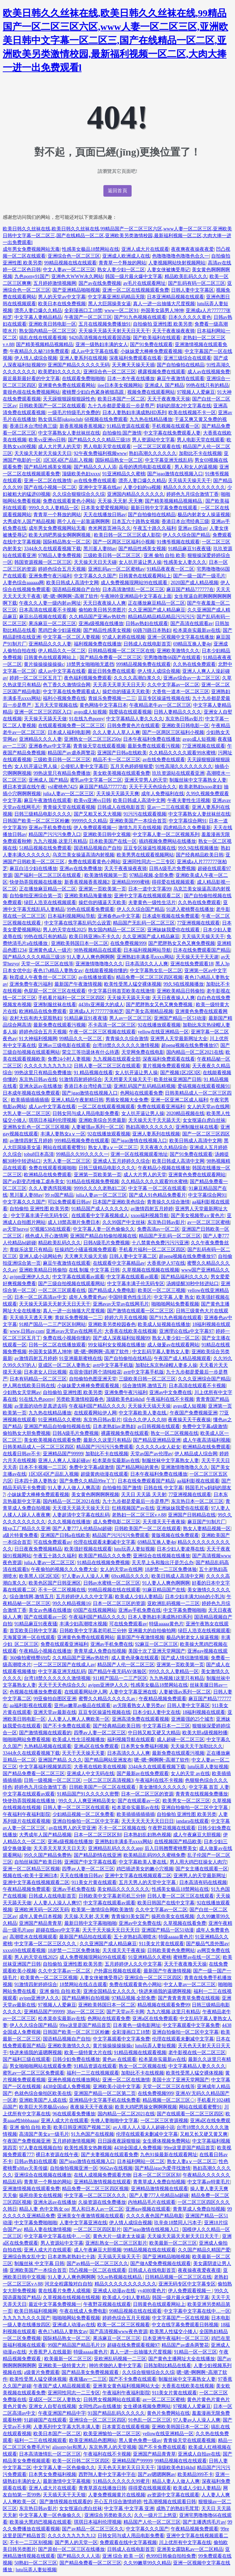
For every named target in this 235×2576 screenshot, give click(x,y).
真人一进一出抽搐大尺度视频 (164, 303)
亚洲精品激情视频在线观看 (102, 2181)
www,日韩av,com (27, 1331)
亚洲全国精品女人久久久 (110, 1991)
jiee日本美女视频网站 (120, 385)
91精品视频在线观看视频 (140, 2052)
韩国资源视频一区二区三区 (42, 562)
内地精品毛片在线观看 (151, 2202)
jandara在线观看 (192, 1821)
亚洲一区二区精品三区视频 (31, 1868)
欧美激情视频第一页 (105, 875)
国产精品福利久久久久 (184, 1276)
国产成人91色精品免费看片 (157, 1195)
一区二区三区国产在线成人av (64, 1664)
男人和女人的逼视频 (195, 467)
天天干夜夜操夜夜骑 (173, 330)
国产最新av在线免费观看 (143, 1773)
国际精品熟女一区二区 (119, 460)
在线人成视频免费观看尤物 (102, 2175)
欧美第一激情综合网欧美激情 (102, 1909)
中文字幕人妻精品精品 (38, 317)
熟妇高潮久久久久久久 (153, 453)
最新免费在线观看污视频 (154, 746)
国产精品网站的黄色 (137, 1467)
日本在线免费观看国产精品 (201, 950)
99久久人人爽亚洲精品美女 (87, 1800)
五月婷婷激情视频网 (54, 283)
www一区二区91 (121, 310)
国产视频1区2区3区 (180, 1072)
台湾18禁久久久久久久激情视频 (126, 1045)
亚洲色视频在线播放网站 (74, 2079)
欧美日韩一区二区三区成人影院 (127, 535)
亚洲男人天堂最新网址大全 (178, 1038)
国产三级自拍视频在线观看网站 (71, 1283)
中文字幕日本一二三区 (166, 1725)
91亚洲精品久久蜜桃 (123, 473)
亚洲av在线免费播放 (81, 868)
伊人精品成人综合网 (195, 1453)
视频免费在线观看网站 (151, 392)
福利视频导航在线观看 (131, 1739)
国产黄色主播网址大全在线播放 (181, 2358)
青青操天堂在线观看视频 (99, 746)
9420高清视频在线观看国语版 (100, 337)
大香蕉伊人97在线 (166, 1263)
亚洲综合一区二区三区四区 (153, 1977)
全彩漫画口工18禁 (83, 310)
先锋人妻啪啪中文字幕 (114, 2120)
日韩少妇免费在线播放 (76, 2059)
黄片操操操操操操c (44, 664)
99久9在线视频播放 (198, 848)
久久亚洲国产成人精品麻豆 (156, 609)
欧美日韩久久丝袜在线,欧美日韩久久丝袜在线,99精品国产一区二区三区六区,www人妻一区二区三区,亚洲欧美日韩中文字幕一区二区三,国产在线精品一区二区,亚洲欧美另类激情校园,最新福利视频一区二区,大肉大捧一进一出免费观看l (115, 40)
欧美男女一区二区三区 (186, 1800)
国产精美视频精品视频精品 (44, 344)
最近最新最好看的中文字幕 (31, 378)
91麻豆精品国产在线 (163, 1589)
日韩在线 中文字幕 (163, 1487)
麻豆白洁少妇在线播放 (33, 868)
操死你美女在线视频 (172, 1916)
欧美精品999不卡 (195, 2474)
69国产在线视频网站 (94, 1610)
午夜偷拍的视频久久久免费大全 (64, 1569)
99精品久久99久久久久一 (82, 1154)
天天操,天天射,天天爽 (120, 501)
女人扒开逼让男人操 (140, 562)
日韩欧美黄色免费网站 (171, 1950)
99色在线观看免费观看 (90, 909)
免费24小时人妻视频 (69, 1059)
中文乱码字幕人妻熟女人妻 (160, 1351)
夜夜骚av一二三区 (88, 2379)
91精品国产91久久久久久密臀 (88, 1793)
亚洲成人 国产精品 (164, 385)
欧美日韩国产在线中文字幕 (166, 1902)
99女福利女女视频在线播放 (116, 1344)
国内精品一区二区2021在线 (194, 1052)
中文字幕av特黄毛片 (208, 2181)
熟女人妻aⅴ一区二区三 (113, 1147)
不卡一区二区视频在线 (62, 1589)
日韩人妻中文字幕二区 (133, 1256)
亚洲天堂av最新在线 (54, 1712)
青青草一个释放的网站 (122, 262)
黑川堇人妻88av (99, 548)
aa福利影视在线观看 (198, 1480)
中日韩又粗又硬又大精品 (154, 1732)
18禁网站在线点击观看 (83, 1984)
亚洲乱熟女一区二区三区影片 (116, 2243)
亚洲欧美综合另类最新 (102, 1120)
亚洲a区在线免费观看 (96, 1746)
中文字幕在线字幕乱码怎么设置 (77, 922)
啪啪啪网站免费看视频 (175, 1304)
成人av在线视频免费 (208, 371)
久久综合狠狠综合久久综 (78, 494)
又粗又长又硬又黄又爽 (204, 2134)
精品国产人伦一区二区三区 (125, 1664)
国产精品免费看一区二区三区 (110, 657)
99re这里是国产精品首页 (85, 2025)
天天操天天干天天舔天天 (154, 1120)
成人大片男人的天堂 (59, 446)
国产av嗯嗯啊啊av (156, 2474)
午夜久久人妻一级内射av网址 (50, 603)
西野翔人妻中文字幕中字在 (107, 2474)
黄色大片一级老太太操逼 (119, 2236)
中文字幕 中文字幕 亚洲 (129, 2508)
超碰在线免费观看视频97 (133, 2345)
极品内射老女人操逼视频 (204, 514)
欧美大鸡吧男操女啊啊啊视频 (60, 535)
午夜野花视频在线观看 (172, 1828)
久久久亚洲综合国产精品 (204, 1378)
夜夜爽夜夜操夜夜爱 (192, 249)
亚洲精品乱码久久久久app (115, 1848)
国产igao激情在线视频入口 (175, 473)
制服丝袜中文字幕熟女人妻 (197, 780)
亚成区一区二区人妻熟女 (64, 1365)
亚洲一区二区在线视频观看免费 (135, 290)
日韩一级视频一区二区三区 (52, 1780)
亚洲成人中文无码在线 (90, 1773)
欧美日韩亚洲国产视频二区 (82, 2127)
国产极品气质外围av (207, 1943)
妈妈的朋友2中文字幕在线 (183, 405)
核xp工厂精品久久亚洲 (26, 1528)
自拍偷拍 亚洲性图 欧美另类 (162, 324)
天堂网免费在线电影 (142, 1052)
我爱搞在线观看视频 (130, 712)
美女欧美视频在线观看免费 (121, 773)
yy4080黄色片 (151, 2290)
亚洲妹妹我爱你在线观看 (174, 929)
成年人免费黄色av (87, 1297)
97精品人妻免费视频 (59, 555)
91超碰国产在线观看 (45, 2420)
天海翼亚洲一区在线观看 (29, 1637)
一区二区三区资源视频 (164, 2120)
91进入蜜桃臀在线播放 (190, 909)
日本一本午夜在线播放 (131, 378)
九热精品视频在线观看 (47, 1746)
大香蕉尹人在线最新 (50, 2352)
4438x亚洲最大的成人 (101, 1004)
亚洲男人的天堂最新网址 (199, 1875)
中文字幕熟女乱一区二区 (156, 970)
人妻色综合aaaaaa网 (23, 582)
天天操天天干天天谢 (197, 956)
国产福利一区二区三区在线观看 (48, 875)
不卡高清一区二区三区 (112, 1025)
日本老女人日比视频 (45, 1372)
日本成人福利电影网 (69, 732)
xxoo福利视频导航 (150, 1215)
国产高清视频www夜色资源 (118, 2331)
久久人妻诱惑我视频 (50, 1188)
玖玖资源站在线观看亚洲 (178, 773)
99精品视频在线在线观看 (70, 262)
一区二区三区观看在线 (157, 446)
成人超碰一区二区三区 (180, 1739)
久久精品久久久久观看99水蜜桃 (182, 752)
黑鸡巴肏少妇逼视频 (59, 630)
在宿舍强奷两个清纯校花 (95, 1372)
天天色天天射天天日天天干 (126, 2467)
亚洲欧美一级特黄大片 (62, 2365)
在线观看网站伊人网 (95, 1412)
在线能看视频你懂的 (106, 970)
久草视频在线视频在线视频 (150, 1270)
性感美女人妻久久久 (185, 562)
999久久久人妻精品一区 (54, 507)
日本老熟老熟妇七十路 (71, 2256)
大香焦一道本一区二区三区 (180, 691)
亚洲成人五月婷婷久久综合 (121, 1161)
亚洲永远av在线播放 (40, 1086)
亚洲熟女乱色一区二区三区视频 (36, 1127)
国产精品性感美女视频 (47, 467)
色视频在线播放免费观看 (36, 1691)
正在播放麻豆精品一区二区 (156, 603)
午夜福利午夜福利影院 (26, 1814)
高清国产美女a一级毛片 (44, 2134)
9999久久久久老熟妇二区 (100, 1188)
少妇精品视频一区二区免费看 (83, 1814)
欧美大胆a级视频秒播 (204, 1732)
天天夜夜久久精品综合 (163, 1147)
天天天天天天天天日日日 (147, 1821)
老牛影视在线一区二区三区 (196, 2052)
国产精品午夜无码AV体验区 (117, 1671)
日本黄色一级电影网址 (137, 2025)
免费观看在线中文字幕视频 (128, 2542)
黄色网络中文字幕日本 (103, 705)
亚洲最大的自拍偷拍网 (152, 1630)
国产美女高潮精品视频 (149, 1011)
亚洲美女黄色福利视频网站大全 (126, 2386)
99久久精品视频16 (71, 1603)
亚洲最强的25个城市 (192, 1719)
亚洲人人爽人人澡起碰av (64, 1460)
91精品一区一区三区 (195, 2352)
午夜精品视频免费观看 (162, 1698)
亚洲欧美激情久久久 (178, 650)
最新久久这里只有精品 (107, 1440)
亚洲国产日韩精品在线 (192, 1514)
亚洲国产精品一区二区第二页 (105, 2093)
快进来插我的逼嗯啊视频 (165, 1991)
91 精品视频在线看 (93, 1072)
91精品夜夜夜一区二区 (170, 569)
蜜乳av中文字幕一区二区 (96, 780)
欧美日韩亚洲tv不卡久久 (94, 936)
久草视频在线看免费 (184, 1923)
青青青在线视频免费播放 (201, 1793)
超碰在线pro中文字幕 (58, 1930)
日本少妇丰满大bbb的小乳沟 (194, 1596)
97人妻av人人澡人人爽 (85, 1576)
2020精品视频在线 (185, 1113)
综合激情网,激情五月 (144, 1385)
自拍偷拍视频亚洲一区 (74, 2168)
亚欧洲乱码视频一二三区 (173, 1603)
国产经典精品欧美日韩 (199, 854)
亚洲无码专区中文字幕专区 (187, 2283)
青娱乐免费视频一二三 (112, 698)
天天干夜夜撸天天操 (168, 398)
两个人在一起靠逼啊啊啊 (83, 521)
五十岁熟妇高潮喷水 (135, 1936)
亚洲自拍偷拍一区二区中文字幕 (195, 1807)
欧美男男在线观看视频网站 (145, 854)
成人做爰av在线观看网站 (173, 1344)
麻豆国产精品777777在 (190, 589)
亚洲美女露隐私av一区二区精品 (190, 2549)
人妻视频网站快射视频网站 (176, 262)
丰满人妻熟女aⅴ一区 (62, 1133)
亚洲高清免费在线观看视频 (140, 1719)
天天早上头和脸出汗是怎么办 (163, 1562)
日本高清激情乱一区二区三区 (133, 589)
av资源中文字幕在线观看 (173, 2494)
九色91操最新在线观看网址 (168, 2154)
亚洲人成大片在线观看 (145, 249)
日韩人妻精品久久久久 (177, 712)
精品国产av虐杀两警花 (71, 752)
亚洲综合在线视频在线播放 (161, 1555)
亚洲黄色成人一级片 (50, 950)
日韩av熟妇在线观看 (146, 623)
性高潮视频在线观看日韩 (170, 2501)
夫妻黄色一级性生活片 (152, 902)
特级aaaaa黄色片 (166, 1623)
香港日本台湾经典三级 (33, 426)
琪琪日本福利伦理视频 (52, 1120)
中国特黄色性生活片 (129, 1297)
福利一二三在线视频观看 (93, 2072)
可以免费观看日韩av (69, 1201)
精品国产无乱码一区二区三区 (144, 922)
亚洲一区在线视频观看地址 (139, 1154)
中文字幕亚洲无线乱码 (168, 460)
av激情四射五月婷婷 (31, 1140)
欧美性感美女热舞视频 (88, 2147)
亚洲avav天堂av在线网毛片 (121, 1304)
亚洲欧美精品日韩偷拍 (180, 991)
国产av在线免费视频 (100, 283)
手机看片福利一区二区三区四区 (71, 997)
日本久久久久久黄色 (189, 317)
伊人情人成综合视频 (35, 358)
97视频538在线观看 (50, 1229)
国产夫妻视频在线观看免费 (109, 2154)
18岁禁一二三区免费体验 (171, 1569)
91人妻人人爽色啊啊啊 (90, 956)
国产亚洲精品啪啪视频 (76, 290)
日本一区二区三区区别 (97, 1834)
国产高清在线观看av (191, 623)
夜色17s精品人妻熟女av (58, 970)
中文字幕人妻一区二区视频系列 (166, 834)
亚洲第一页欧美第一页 (102, 888)
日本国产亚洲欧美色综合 (119, 1201)
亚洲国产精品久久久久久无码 (79, 364)
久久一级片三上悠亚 (155, 2515)
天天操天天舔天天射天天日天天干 (114, 330)
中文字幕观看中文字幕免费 (191, 2025)
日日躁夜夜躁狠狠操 (119, 2141)
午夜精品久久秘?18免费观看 (39, 351)
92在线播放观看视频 (159, 1025)
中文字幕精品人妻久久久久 (134, 718)
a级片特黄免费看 (20, 1535)
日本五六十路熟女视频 (136, 521)
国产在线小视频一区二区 (50, 487)
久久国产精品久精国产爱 (204, 2249)
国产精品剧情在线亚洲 (97, 1855)
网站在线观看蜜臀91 (64, 1147)
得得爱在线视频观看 (173, 882)
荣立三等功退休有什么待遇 (90, 1052)
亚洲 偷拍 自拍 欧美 (164, 555)
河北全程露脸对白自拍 (68, 2283)
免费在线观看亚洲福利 (161, 1106)
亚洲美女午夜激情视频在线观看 (90, 2215)
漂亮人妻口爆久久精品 (38, 310)
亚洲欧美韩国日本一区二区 (79, 943)
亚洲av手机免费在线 (50, 827)
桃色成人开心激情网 (46, 1235)
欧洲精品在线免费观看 (43, 1011)
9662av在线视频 (116, 2168)
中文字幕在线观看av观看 (78, 1276)
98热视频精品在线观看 (97, 950)
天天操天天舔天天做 (45, 718)
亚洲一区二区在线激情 (47, 480)
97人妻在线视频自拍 (40, 2147)
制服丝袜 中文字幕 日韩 (39, 2263)
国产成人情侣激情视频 (184, 1657)
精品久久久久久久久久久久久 (194, 487)
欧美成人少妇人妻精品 (139, 1596)
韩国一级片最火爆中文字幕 (133, 276)
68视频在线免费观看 (106, 419)
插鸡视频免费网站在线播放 (167, 841)
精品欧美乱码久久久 (186, 276)
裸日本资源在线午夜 (24, 786)
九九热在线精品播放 (151, 419)
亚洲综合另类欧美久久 (108, 2515)
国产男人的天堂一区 (76, 2542)
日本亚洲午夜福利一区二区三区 (175, 2338)
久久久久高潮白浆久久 (137, 677)
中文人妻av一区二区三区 (69, 269)
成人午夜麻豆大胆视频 (197, 1834)
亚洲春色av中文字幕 (50, 746)
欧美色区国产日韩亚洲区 (55, 1583)
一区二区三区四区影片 (97, 2229)
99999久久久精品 (89, 820)
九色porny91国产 (31, 276)
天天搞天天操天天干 (189, 480)
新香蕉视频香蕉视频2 (82, 426)
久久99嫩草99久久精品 (147, 2562)
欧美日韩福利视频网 (35, 2311)
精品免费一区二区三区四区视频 (149, 977)
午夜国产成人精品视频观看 (182, 1358)
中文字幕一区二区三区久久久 (46, 1943)
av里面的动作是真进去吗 (40, 1406)
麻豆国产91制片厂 (206, 1521)
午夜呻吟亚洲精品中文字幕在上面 (136, 596)
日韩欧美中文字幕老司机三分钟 (93, 1630)
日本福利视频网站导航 (71, 916)
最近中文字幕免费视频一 (55, 2304)
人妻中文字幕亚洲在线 (133, 1691)
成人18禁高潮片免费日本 (74, 1222)
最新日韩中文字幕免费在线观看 (165, 507)
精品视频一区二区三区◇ (168, 2100)
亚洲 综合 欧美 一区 (123, 2556)
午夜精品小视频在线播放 (164, 1167)
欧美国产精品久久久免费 (105, 1555)
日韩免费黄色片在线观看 (133, 725)
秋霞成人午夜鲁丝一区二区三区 (43, 977)
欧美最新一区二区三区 (173, 2243)
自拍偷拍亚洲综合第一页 (36, 895)
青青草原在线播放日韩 (102, 2488)
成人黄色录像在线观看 (135, 1657)
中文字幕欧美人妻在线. (143, 1412)
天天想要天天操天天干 (128, 1079)
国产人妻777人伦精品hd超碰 (82, 1528)
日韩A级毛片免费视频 (172, 868)
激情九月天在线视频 (139, 827)
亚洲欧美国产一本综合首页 (138, 820)
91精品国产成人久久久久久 (100, 1208)
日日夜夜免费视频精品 (38, 1549)
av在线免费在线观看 (95, 480)
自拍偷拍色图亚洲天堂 (93, 1378)
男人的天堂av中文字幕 (61, 296)
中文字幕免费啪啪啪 (184, 1610)
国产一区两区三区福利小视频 (124, 541)
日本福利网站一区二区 (141, 2161)
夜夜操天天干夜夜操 (189, 1419)
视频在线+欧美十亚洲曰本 (30, 1875)
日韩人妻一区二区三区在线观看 (107, 1065)
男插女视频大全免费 (126, 1099)
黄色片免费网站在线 (168, 2413)
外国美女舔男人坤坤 (162, 310)
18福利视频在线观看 (203, 1712)
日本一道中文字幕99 (149, 888)
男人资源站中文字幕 (153, 439)
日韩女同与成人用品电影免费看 (85, 1113)
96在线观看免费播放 (73, 2113)
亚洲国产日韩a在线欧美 (122, 752)
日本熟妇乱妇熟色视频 (147, 1834)
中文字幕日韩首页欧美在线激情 (121, 991)
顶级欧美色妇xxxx (81, 473)
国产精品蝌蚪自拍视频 (86, 1998)
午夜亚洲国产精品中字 (62, 2413)
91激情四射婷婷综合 (80, 1079)
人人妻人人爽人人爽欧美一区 (79, 1719)
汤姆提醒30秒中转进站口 (192, 1283)
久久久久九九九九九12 (47, 1065)
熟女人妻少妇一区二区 (121, 269)
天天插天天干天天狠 (64, 2494)
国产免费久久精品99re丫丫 (88, 1480)
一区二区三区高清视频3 (108, 1780)
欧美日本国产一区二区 (121, 398)
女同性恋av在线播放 (100, 2406)
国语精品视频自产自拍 (76, 589)
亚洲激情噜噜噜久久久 (99, 963)
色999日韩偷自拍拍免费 (171, 2556)
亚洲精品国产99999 (63, 1453)
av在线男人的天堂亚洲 (72, 1828)
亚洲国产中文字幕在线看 (90, 1862)
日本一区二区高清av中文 (40, 1297)
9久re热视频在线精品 (120, 2277)
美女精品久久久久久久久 (123, 1889)
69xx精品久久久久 (130, 1576)
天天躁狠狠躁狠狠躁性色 (69, 398)
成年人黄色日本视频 (40, 1916)
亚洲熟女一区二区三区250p (92, 739)
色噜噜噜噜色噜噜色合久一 (180, 256)
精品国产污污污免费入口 (55, 834)
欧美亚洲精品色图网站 (93, 2440)
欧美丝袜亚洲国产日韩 (177, 1079)
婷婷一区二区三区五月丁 (36, 677)
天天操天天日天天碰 (95, 562)
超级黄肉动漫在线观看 (104, 1474)
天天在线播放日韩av (104, 514)
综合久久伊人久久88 (144, 1419)
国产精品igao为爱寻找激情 (162, 2168)
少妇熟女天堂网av (21, 1392)
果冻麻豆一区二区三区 (52, 623)
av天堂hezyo (15, 1229)
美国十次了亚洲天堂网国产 (156, 1651)
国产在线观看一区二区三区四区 (190, 2113)
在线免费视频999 (128, 943)
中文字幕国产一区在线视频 (180, 2317)
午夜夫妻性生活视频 (188, 800)
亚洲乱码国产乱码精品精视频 (144, 1086)
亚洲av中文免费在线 (170, 1392)
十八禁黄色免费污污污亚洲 (160, 1242)
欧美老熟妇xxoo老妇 (200, 786)
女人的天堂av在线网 (208, 1106)
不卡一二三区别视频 (31, 2542)
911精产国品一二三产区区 (120, 1678)
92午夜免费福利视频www (100, 453)
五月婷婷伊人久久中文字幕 (84, 1596)
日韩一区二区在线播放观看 (57, 1344)
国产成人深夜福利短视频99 (121, 1338)
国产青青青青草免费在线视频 (189, 1998)
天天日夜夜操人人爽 (104, 603)
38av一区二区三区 (85, 2011)
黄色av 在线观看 (119, 2059)
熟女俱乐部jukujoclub (60, 419)
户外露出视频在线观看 (117, 1970)
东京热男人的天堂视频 (112, 2447)
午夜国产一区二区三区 (88, 317)
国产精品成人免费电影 (112, 1290)
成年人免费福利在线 (162, 793)
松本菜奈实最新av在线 (196, 630)
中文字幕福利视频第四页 (45, 1766)
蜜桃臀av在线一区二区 (196, 1957)
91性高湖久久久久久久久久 (184, 766)
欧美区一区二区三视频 (161, 1290)
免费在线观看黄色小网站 (69, 501)
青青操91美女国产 (130, 1916)
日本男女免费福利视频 (144, 1746)
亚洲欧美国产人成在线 (43, 2100)
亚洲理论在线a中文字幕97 (186, 1331)
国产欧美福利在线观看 (157, 337)
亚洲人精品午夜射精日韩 (77, 1099)
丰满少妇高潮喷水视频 (83, 1623)
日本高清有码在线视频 (203, 1882)
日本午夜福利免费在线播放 (151, 739)
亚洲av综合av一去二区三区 (191, 677)
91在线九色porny (86, 718)
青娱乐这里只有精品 (31, 1249)
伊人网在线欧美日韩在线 (29, 1385)
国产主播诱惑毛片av (204, 2522)
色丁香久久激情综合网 (66, 684)
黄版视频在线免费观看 (175, 1535)
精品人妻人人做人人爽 (176, 2481)
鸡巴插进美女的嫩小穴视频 (144, 1868)
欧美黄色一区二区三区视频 (49, 1977)
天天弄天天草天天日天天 (119, 684)
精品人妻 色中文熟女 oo (44, 2209)
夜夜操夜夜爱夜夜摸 (199, 2270)
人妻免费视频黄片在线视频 (116, 2494)
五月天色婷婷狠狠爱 (131, 766)
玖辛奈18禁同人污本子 (178, 2222)
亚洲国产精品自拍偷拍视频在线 (103, 1235)
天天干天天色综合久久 (153, 786)
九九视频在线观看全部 (116, 1059)
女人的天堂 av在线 (190, 1773)
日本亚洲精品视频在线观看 (175, 296)
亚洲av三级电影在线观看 (64, 1045)
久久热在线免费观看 (194, 664)
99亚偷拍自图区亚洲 (54, 1698)
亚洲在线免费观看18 (191, 963)
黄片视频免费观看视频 (166, 1065)
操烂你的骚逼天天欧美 (126, 691)
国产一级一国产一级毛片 (199, 575)
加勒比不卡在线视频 (200, 453)
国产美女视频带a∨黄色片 (197, 1215)
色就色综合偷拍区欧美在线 (42, 2093)
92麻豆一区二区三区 (156, 1644)
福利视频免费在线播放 (97, 643)
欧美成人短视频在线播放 (164, 1324)
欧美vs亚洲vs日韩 (47, 439)
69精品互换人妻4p (192, 643)
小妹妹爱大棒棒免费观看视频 (151, 351)
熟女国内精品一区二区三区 (47, 330)
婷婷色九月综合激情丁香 (192, 494)
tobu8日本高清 (39, 1154)
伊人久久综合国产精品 (186, 535)
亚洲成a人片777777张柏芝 (96, 1011)
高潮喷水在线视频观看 (33, 1936)
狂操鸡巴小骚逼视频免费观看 (86, 1249)
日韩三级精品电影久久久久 (42, 814)
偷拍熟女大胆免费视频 (26, 1433)
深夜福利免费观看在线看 (135, 358)
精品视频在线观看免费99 (163, 2004)
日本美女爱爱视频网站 (105, 507)
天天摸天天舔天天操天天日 (81, 1508)
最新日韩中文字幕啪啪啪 (90, 1923)
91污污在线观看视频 (144, 814)
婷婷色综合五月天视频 (62, 569)
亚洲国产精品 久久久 (60, 1759)
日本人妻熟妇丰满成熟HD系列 (134, 412)
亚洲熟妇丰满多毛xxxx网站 (145, 956)
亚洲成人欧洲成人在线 (126, 256)
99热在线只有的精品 (207, 385)
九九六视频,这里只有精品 (60, 841)
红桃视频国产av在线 (133, 1508)
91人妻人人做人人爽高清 (74, 1487)
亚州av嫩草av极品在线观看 (82, 1705)
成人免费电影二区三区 (116, 1521)
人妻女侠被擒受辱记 (168, 269)
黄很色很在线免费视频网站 (31, 392)
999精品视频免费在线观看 (143, 664)
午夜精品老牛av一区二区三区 (160, 705)
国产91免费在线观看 (151, 344)
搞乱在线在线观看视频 (43, 337)
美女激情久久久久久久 (162, 1787)
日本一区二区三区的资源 (119, 1603)
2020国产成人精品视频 (194, 582)
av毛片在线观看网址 (144, 283)
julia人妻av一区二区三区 (68, 793)
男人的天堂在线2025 (64, 929)
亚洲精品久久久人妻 (50, 643)
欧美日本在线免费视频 (62, 303)
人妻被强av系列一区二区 (97, 1127)
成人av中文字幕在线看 (94, 351)
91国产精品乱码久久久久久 (116, 2413)
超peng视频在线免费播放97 (189, 1045)
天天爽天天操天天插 (133, 364)
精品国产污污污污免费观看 (104, 1446)
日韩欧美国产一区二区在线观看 (52, 405)
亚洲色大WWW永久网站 (77, 276)
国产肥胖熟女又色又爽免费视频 (181, 943)
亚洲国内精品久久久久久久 (135, 494)
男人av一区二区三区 (130, 1018)
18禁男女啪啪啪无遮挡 (90, 664)
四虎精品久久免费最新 (187, 827)
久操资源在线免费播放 (102, 2202)
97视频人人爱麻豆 (196, 392)
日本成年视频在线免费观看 (170, 916)
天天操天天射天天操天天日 (42, 453)
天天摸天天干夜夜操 (163, 1521)
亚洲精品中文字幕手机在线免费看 (104, 2100)
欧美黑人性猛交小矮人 (173, 2331)
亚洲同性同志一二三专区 (148, 861)
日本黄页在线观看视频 (126, 2426)
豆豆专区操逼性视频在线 (164, 698)
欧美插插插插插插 (30, 1099)
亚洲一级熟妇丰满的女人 (101, 344)
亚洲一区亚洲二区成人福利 (179, 1099)
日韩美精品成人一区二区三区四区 (38, 1446)
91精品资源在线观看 (128, 426)
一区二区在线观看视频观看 (106, 1106)
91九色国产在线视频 (92, 2134)
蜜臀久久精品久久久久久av (108, 1698)
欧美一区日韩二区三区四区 (81, 2460)
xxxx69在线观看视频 (24, 1950)
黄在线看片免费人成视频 (64, 2290)
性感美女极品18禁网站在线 (90, 249)
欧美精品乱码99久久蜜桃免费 (154, 1855)
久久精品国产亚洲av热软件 (97, 616)
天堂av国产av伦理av (151, 1453)
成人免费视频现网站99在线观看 (135, 582)
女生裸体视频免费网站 (166, 2141)
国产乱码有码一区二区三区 (196, 283)
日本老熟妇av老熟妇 (114, 1426)
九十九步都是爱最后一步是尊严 (121, 405)
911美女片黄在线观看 (93, 1882)
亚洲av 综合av (192, 528)
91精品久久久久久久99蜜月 (121, 2481)
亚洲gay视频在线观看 (147, 2209)
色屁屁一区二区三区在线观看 (55, 991)
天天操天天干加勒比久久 (196, 1746)
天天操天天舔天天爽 (117, 793)
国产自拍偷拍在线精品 (180, 364)
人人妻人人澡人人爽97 (57, 1902)
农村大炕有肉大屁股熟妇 (36, 1018)
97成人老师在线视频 (123, 637)
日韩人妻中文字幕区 (192, 290)
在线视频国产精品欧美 (178, 1841)
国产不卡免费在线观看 (66, 1725)
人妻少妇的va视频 (142, 487)
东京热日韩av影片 (184, 718)
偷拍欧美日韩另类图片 (102, 609)
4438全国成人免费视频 (66, 2086)
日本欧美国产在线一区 (113, 841)
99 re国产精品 (59, 1195)
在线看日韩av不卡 (21, 1453)
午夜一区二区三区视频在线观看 (102, 1031)
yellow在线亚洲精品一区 (163, 1031)
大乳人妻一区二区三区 (26, 1113)
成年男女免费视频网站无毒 (31, 249)
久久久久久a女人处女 (158, 1446)
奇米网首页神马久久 (109, 528)
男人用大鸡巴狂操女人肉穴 (198, 1862)
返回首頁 (117, 190)
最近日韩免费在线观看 (111, 671)
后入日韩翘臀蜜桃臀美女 (171, 1848)
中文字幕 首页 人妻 (209, 1787)
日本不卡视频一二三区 (43, 1467)
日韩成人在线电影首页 (147, 643)
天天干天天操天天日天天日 (110, 1930)
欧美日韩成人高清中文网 (72, 582)
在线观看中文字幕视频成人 (100, 1215)
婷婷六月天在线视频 (125, 1317)
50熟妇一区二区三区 (35, 2562)
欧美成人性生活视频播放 (78, 1739)
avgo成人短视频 (90, 712)
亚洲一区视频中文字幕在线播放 (180, 637)
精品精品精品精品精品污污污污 (161, 616)
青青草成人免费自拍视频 (100, 1651)
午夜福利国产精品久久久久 (97, 1406)
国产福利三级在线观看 (26, 2059)
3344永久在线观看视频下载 (52, 548)
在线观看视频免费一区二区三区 (71, 725)
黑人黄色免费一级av (140, 2440)
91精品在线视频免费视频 (93, 1181)
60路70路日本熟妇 (152, 630)
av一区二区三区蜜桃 (208, 1222)
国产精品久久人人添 (95, 467)
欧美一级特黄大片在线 (88, 2052)
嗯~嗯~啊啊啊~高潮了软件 (70, 596)
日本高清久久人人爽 (146, 963)
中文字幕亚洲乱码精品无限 (116, 296)
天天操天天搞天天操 (149, 1406)
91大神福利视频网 (38, 1038)
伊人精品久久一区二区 (62, 650)
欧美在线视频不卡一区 (192, 412)
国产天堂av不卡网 (125, 2011)
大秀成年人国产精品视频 (29, 521)
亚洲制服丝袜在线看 (54, 1004)
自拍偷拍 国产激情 (122, 433)
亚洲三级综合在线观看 (187, 358)
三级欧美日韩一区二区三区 (112, 555)
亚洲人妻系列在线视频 (83, 358)
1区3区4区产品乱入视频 (68, 460)
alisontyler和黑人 (69, 2447)
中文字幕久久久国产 (95, 575)
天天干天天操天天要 (83, 1753)
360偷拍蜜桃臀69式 (30, 1657)
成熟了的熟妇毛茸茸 (177, 2508)
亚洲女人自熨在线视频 (52, 2406)
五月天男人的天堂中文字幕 (148, 1882)
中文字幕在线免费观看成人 (71, 691)
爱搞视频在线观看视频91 (204, 1086)
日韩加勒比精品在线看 (167, 2365)
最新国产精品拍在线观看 (85, 1936)
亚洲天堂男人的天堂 (145, 780)
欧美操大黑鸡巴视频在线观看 (40, 2522)
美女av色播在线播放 (50, 1610)
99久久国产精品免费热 (47, 1855)
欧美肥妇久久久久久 (59, 371)
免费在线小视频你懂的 (66, 1338)
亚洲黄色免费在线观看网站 (66, 385)
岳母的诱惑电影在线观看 (145, 467)
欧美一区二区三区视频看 (123, 2324)
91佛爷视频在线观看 (178, 541)
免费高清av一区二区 (158, 1229)
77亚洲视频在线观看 (203, 746)
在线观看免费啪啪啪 (83, 378)
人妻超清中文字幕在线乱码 (81, 1514)
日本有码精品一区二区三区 (38, 1378)
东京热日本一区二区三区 (197, 1501)
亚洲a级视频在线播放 (101, 623)
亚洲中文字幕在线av (100, 487)
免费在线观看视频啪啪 (52, 1167)
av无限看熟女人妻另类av (139, 1705)
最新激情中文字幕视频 (66, 2481)
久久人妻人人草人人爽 (116, 732)
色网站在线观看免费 (141, 1093)
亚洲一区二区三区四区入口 (42, 712)
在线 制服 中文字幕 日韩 (94, 1270)
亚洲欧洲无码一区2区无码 (41, 1909)
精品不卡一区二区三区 (116, 759)
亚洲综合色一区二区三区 (74, 256)
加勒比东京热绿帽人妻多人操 (166, 1365)
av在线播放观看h (96, 977)
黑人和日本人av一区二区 (97, 2209)
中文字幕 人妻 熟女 (174, 1297)
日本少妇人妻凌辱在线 (180, 1549)
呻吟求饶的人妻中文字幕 (115, 2365)
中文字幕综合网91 (188, 820)
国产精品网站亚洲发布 (108, 1759)
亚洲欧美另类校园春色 (112, 1324)
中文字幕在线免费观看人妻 (172, 433)
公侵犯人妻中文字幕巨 (84, 766)
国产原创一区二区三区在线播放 (71, 2549)
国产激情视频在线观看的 (45, 1732)
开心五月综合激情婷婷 (117, 2501)
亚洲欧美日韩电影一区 (52, 324)
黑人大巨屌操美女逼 (109, 303)
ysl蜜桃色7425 (62, 786)
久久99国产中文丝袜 (123, 1222)
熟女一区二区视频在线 (174, 1433)
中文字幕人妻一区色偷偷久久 (104, 1229)
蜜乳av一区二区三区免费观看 (33, 2072)
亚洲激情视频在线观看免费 (31, 2188)
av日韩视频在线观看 (158, 1426)
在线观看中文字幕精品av (119, 1263)
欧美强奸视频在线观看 (88, 1549)
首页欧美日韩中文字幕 (33, 1630)
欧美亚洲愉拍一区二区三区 (111, 2433)
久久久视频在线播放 (69, 1521)
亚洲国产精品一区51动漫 (180, 1018)
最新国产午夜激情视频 (78, 984)
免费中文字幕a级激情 (204, 1426)
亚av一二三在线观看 (168, 807)
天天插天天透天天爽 (31, 1317)
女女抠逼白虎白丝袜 (204, 1120)
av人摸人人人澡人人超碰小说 (143, 2127)
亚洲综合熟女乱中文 (24, 2256)
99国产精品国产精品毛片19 (76, 2345)
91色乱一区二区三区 (149, 2420)
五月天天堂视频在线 (56, 705)
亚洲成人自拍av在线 (199, 2454)
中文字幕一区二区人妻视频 (71, 637)
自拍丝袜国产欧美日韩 (38, 1862)
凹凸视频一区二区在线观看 (97, 2270)
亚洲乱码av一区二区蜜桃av (116, 569)
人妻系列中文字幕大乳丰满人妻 (66, 2426)
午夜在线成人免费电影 (83, 2311)
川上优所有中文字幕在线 (185, 2542)
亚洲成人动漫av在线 (114, 2290)
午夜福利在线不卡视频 (170, 1399)
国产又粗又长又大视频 (97, 814)
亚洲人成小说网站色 (40, 1256)
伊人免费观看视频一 (94, 827)
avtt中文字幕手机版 (113, 1365)
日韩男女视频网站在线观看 (111, 2399)
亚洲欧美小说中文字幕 (116, 2086)
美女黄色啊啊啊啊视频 (95, 1494)
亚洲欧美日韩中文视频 (107, 834)
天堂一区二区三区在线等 (47, 963)
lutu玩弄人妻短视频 (134, 1549)
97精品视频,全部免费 (151, 875)
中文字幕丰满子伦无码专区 (40, 1215)
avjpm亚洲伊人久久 (30, 1276)
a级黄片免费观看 (41, 2372)
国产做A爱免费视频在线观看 (160, 2263)
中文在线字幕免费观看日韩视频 (185, 2324)
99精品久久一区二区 (81, 1038)
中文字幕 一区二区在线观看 (157, 1188)
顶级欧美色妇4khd (125, 1399)
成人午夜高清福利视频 (206, 1440)
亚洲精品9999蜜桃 (131, 882)
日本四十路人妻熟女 (35, 1480)
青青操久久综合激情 (126, 1038)
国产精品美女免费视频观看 (91, 2372)
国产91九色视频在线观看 (140, 317)
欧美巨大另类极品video (43, 2107)
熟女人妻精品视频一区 (207, 1528)
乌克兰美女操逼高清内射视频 (83, 854)
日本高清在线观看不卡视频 (47, 609)
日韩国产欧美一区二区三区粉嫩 (36, 820)
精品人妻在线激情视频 (47, 2229)
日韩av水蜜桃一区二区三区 (111, 1583)
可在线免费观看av (52, 1542)
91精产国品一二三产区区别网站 (52, 1324)
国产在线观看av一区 (45, 1617)
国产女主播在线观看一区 (201, 1868)
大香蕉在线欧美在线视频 (130, 1331)
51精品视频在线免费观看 (45, 848)
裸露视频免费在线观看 (161, 371)
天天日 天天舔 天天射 (143, 1494)
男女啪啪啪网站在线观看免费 (40, 2066)
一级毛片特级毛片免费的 (74, 412)
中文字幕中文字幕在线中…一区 (57, 2236)
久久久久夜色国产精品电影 (154, 2215)
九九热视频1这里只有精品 (176, 1678)
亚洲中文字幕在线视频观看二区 (148, 895)
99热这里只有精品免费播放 (61, 773)
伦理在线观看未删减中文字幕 (104, 1542)
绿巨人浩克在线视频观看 (50, 902)
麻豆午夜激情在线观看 (180, 378)
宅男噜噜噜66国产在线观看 (172, 657)
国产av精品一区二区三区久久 (97, 2263)
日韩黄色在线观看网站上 (145, 575)
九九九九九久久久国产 (26, 2317)
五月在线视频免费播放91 (105, 324)
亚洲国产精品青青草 (40, 1923)
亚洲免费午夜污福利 (50, 575)
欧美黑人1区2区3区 (39, 1576)
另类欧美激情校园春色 (80, 1399)
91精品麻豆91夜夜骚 (189, 548)
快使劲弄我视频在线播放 (36, 882)
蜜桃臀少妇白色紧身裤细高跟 (93, 392)
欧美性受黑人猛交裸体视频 (132, 984)
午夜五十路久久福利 (154, 528)
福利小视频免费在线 (64, 698)
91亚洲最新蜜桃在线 (80, 1358)
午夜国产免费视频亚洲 (193, 1412)
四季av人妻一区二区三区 (100, 1732)
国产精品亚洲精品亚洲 (157, 1440)
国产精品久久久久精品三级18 (99, 439)
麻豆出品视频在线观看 (43, 616)
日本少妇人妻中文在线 (156, 1712)
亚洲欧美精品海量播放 (88, 895)
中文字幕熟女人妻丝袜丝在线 (69, 433)
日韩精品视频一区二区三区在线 (121, 650)
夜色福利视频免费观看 (88, 677)
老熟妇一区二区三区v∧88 (139, 1514)
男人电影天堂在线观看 (200, 439)
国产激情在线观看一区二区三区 (140, 1310)
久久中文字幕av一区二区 (173, 684)
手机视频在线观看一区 (175, 426)
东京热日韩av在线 (38, 1079)
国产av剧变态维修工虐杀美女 (33, 1181)
